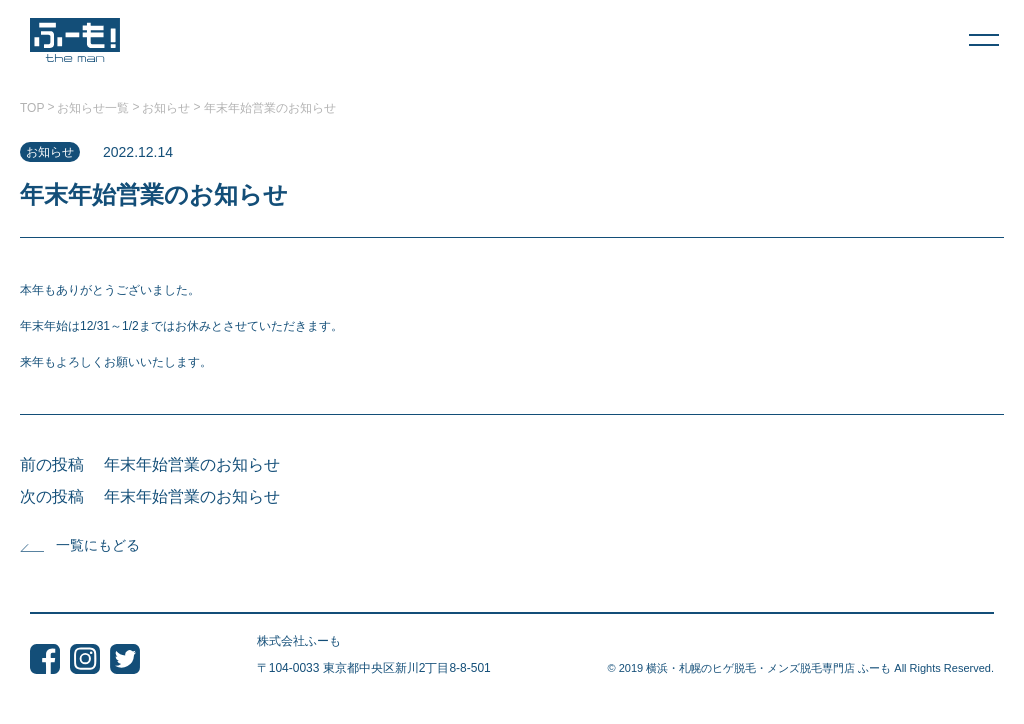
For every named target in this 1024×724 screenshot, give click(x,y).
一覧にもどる (80, 545)
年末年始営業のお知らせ (192, 464)
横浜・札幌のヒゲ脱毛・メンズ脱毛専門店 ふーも (768, 668)
